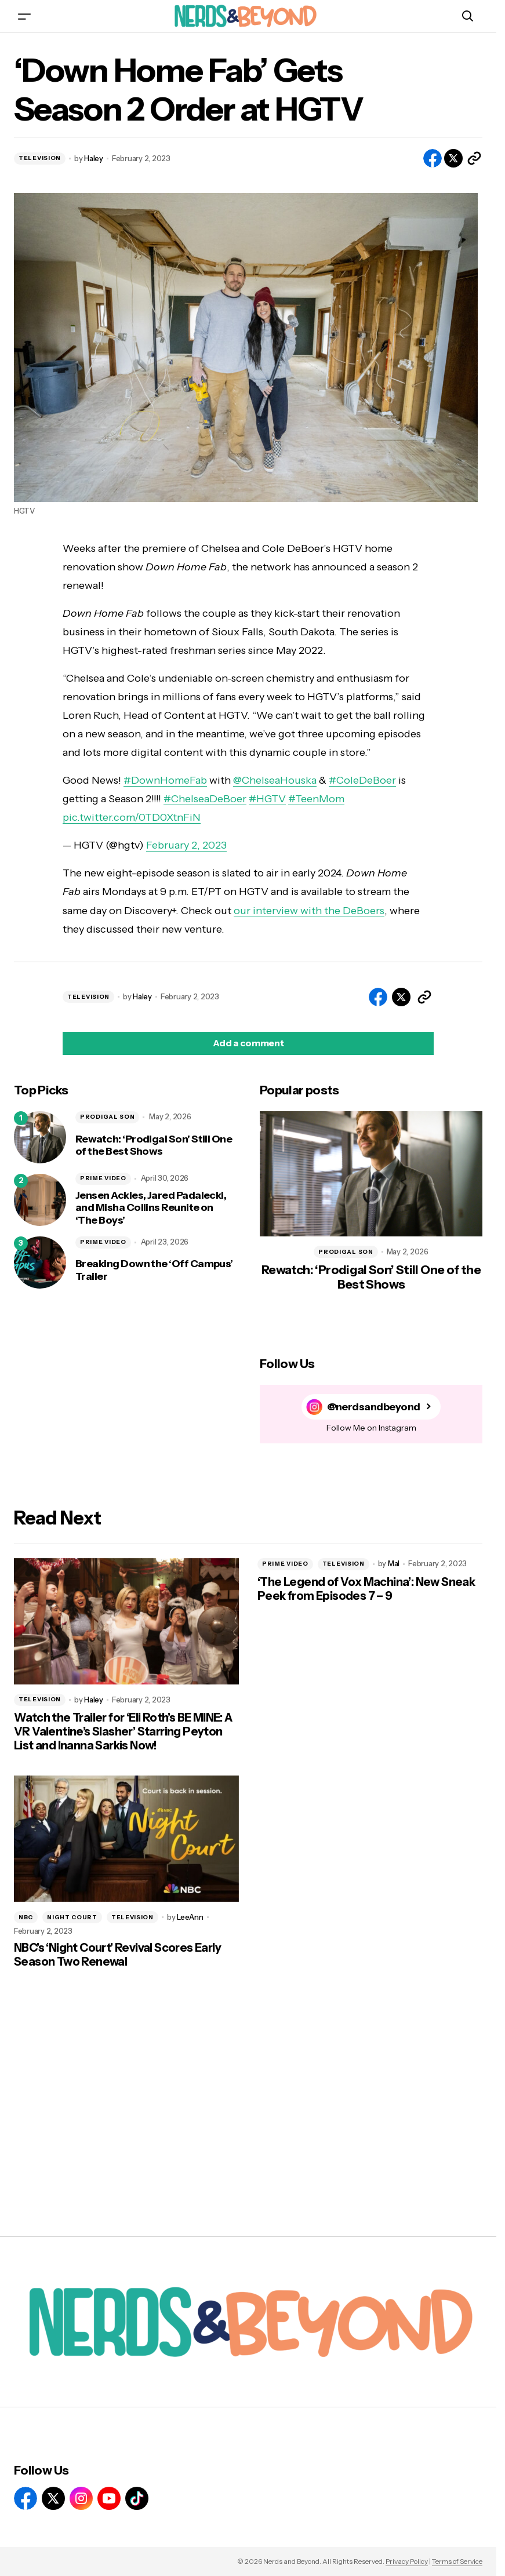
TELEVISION (40, 158)
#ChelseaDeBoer (205, 798)
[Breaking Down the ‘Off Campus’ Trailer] (40, 1262)
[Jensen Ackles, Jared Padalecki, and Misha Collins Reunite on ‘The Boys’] (40, 1200)
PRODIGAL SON (107, 1116)
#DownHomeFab (165, 780)
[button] (24, 16)
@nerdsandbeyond (373, 1407)
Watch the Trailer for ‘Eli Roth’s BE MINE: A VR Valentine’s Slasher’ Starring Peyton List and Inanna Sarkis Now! (123, 1731)
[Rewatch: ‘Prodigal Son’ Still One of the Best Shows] (40, 1137)
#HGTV (267, 798)
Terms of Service (457, 2561)
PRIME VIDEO (103, 1178)
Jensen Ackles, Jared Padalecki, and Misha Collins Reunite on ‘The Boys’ (150, 1208)
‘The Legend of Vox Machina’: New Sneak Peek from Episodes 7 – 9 (366, 1589)
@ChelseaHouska (275, 780)
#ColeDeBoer (362, 780)
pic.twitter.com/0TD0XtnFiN (132, 817)
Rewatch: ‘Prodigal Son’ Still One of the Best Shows (153, 1145)
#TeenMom (316, 798)
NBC (26, 1917)
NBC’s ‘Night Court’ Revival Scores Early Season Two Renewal (117, 1955)
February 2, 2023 (186, 845)
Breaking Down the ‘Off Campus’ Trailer (154, 1270)
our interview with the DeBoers (309, 910)
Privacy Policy (407, 2561)
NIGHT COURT (72, 1917)
